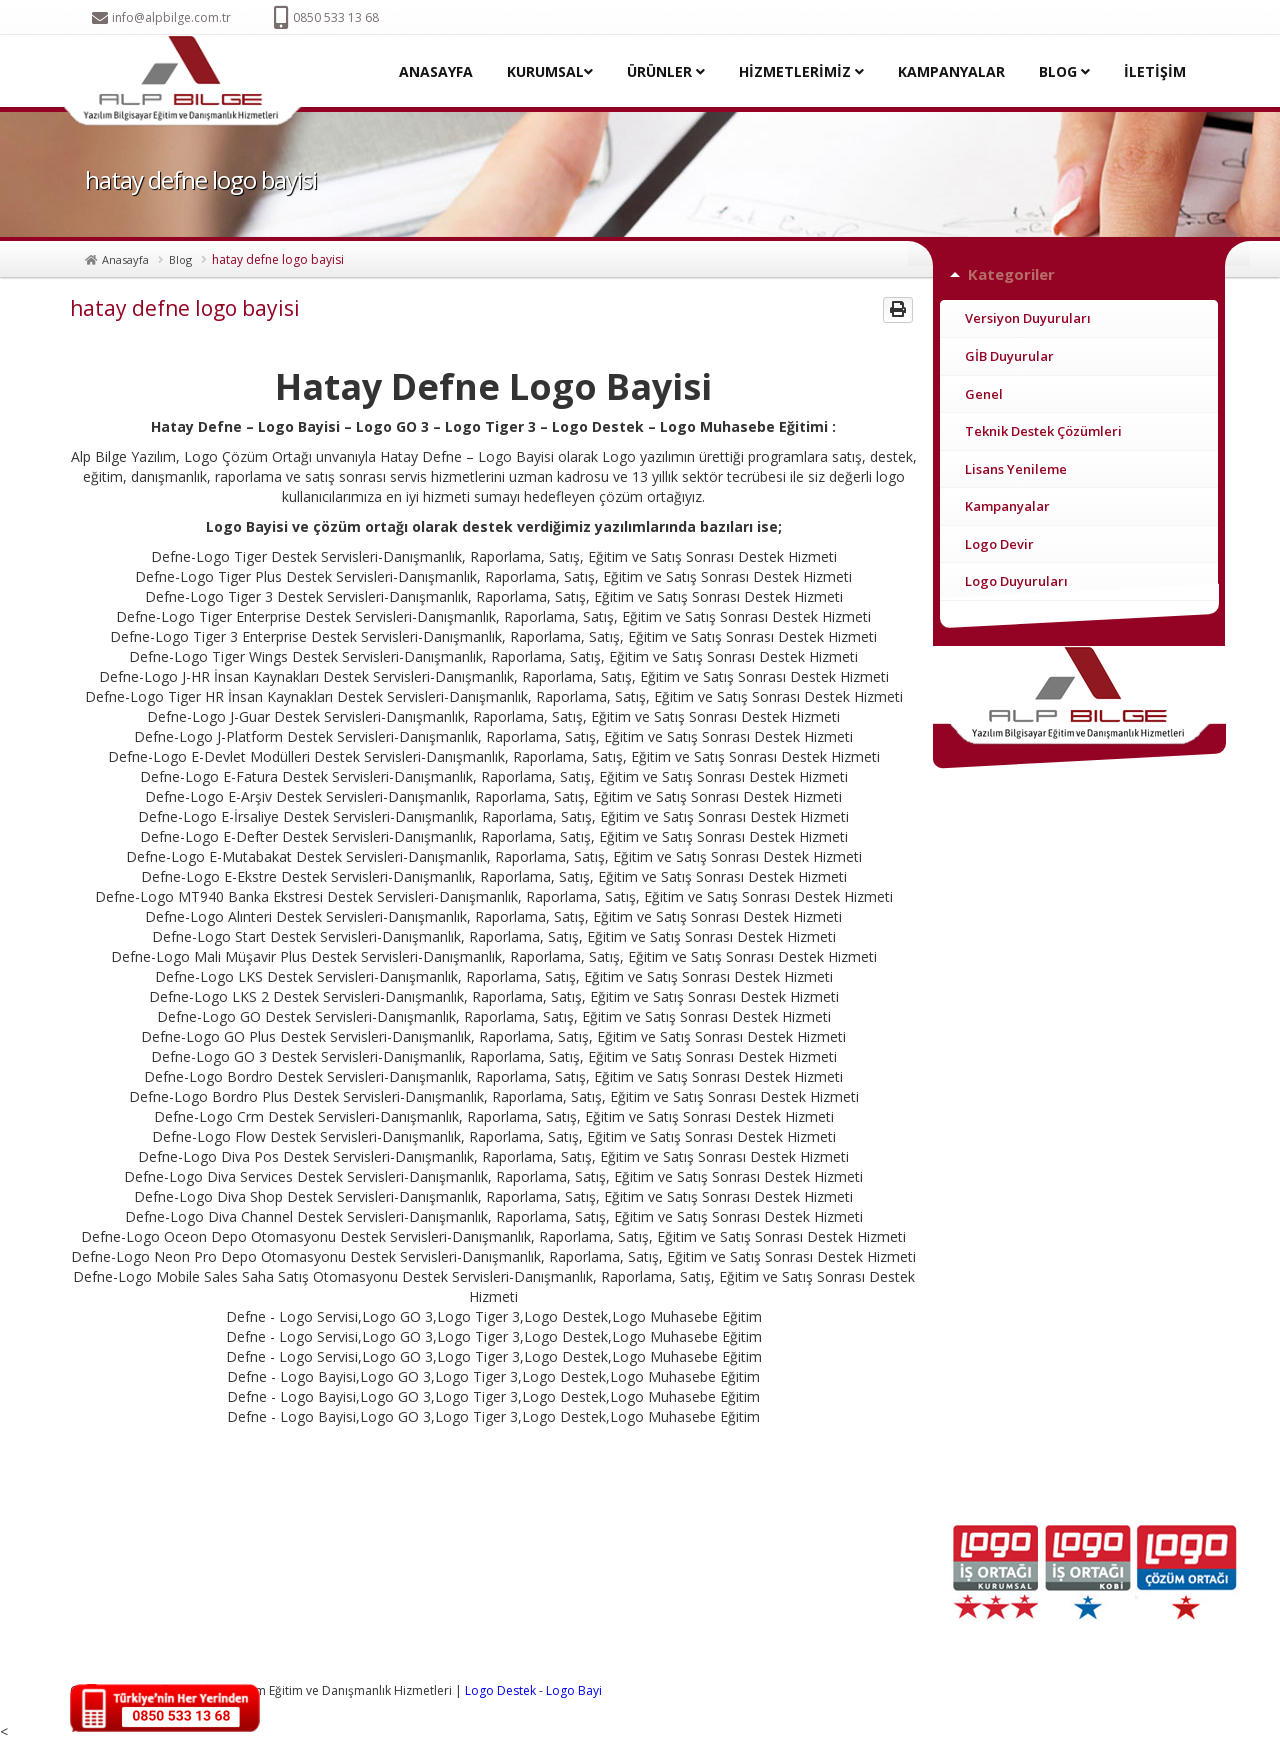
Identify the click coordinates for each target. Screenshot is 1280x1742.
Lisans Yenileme (1016, 469)
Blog (180, 259)
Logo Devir (999, 544)
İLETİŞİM (1155, 71)
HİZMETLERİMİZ (801, 71)
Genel (984, 394)
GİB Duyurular (1009, 356)
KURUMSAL (550, 71)
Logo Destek (500, 1690)
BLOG (1064, 71)
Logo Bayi (574, 1690)
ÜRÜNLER (666, 71)
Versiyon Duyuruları (1028, 318)
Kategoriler (1011, 274)
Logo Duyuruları (1016, 581)
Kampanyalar (1007, 506)
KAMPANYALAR (951, 71)
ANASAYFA (436, 71)
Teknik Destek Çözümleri (1043, 431)
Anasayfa (125, 259)
